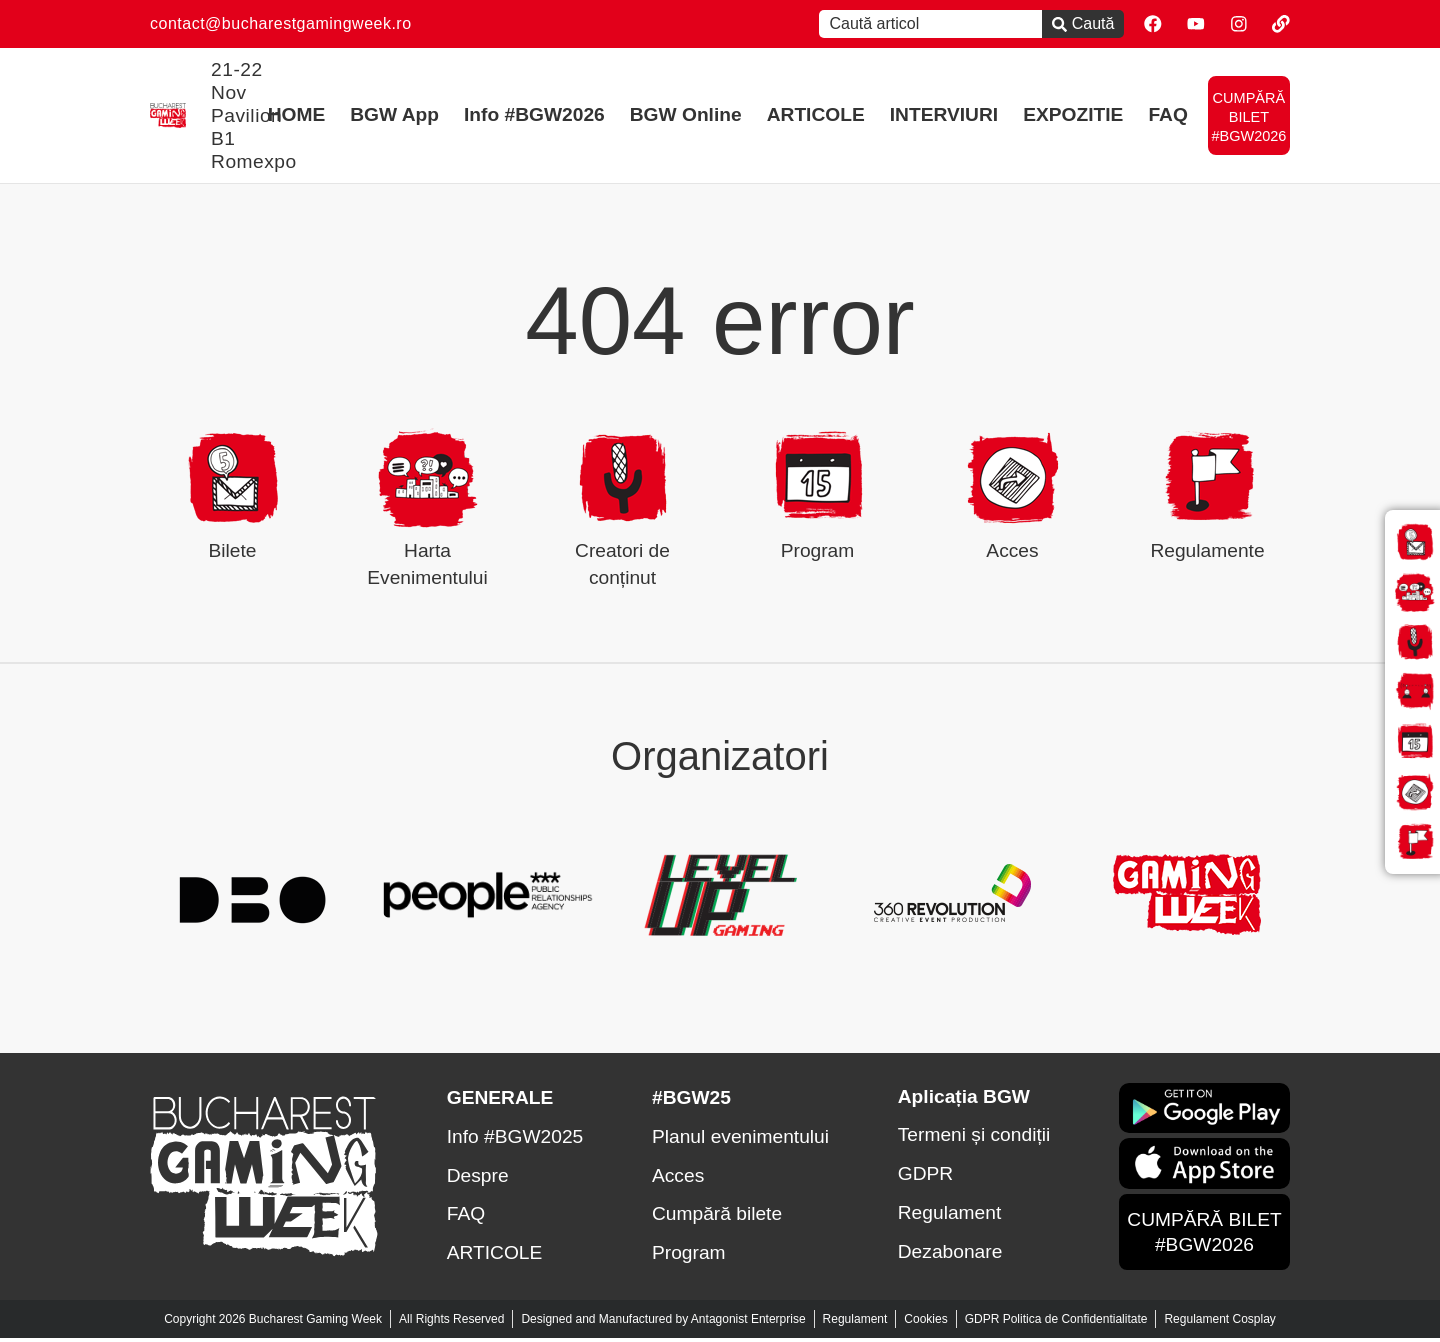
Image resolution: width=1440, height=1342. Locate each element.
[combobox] (921, 24)
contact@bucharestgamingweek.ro (281, 23)
